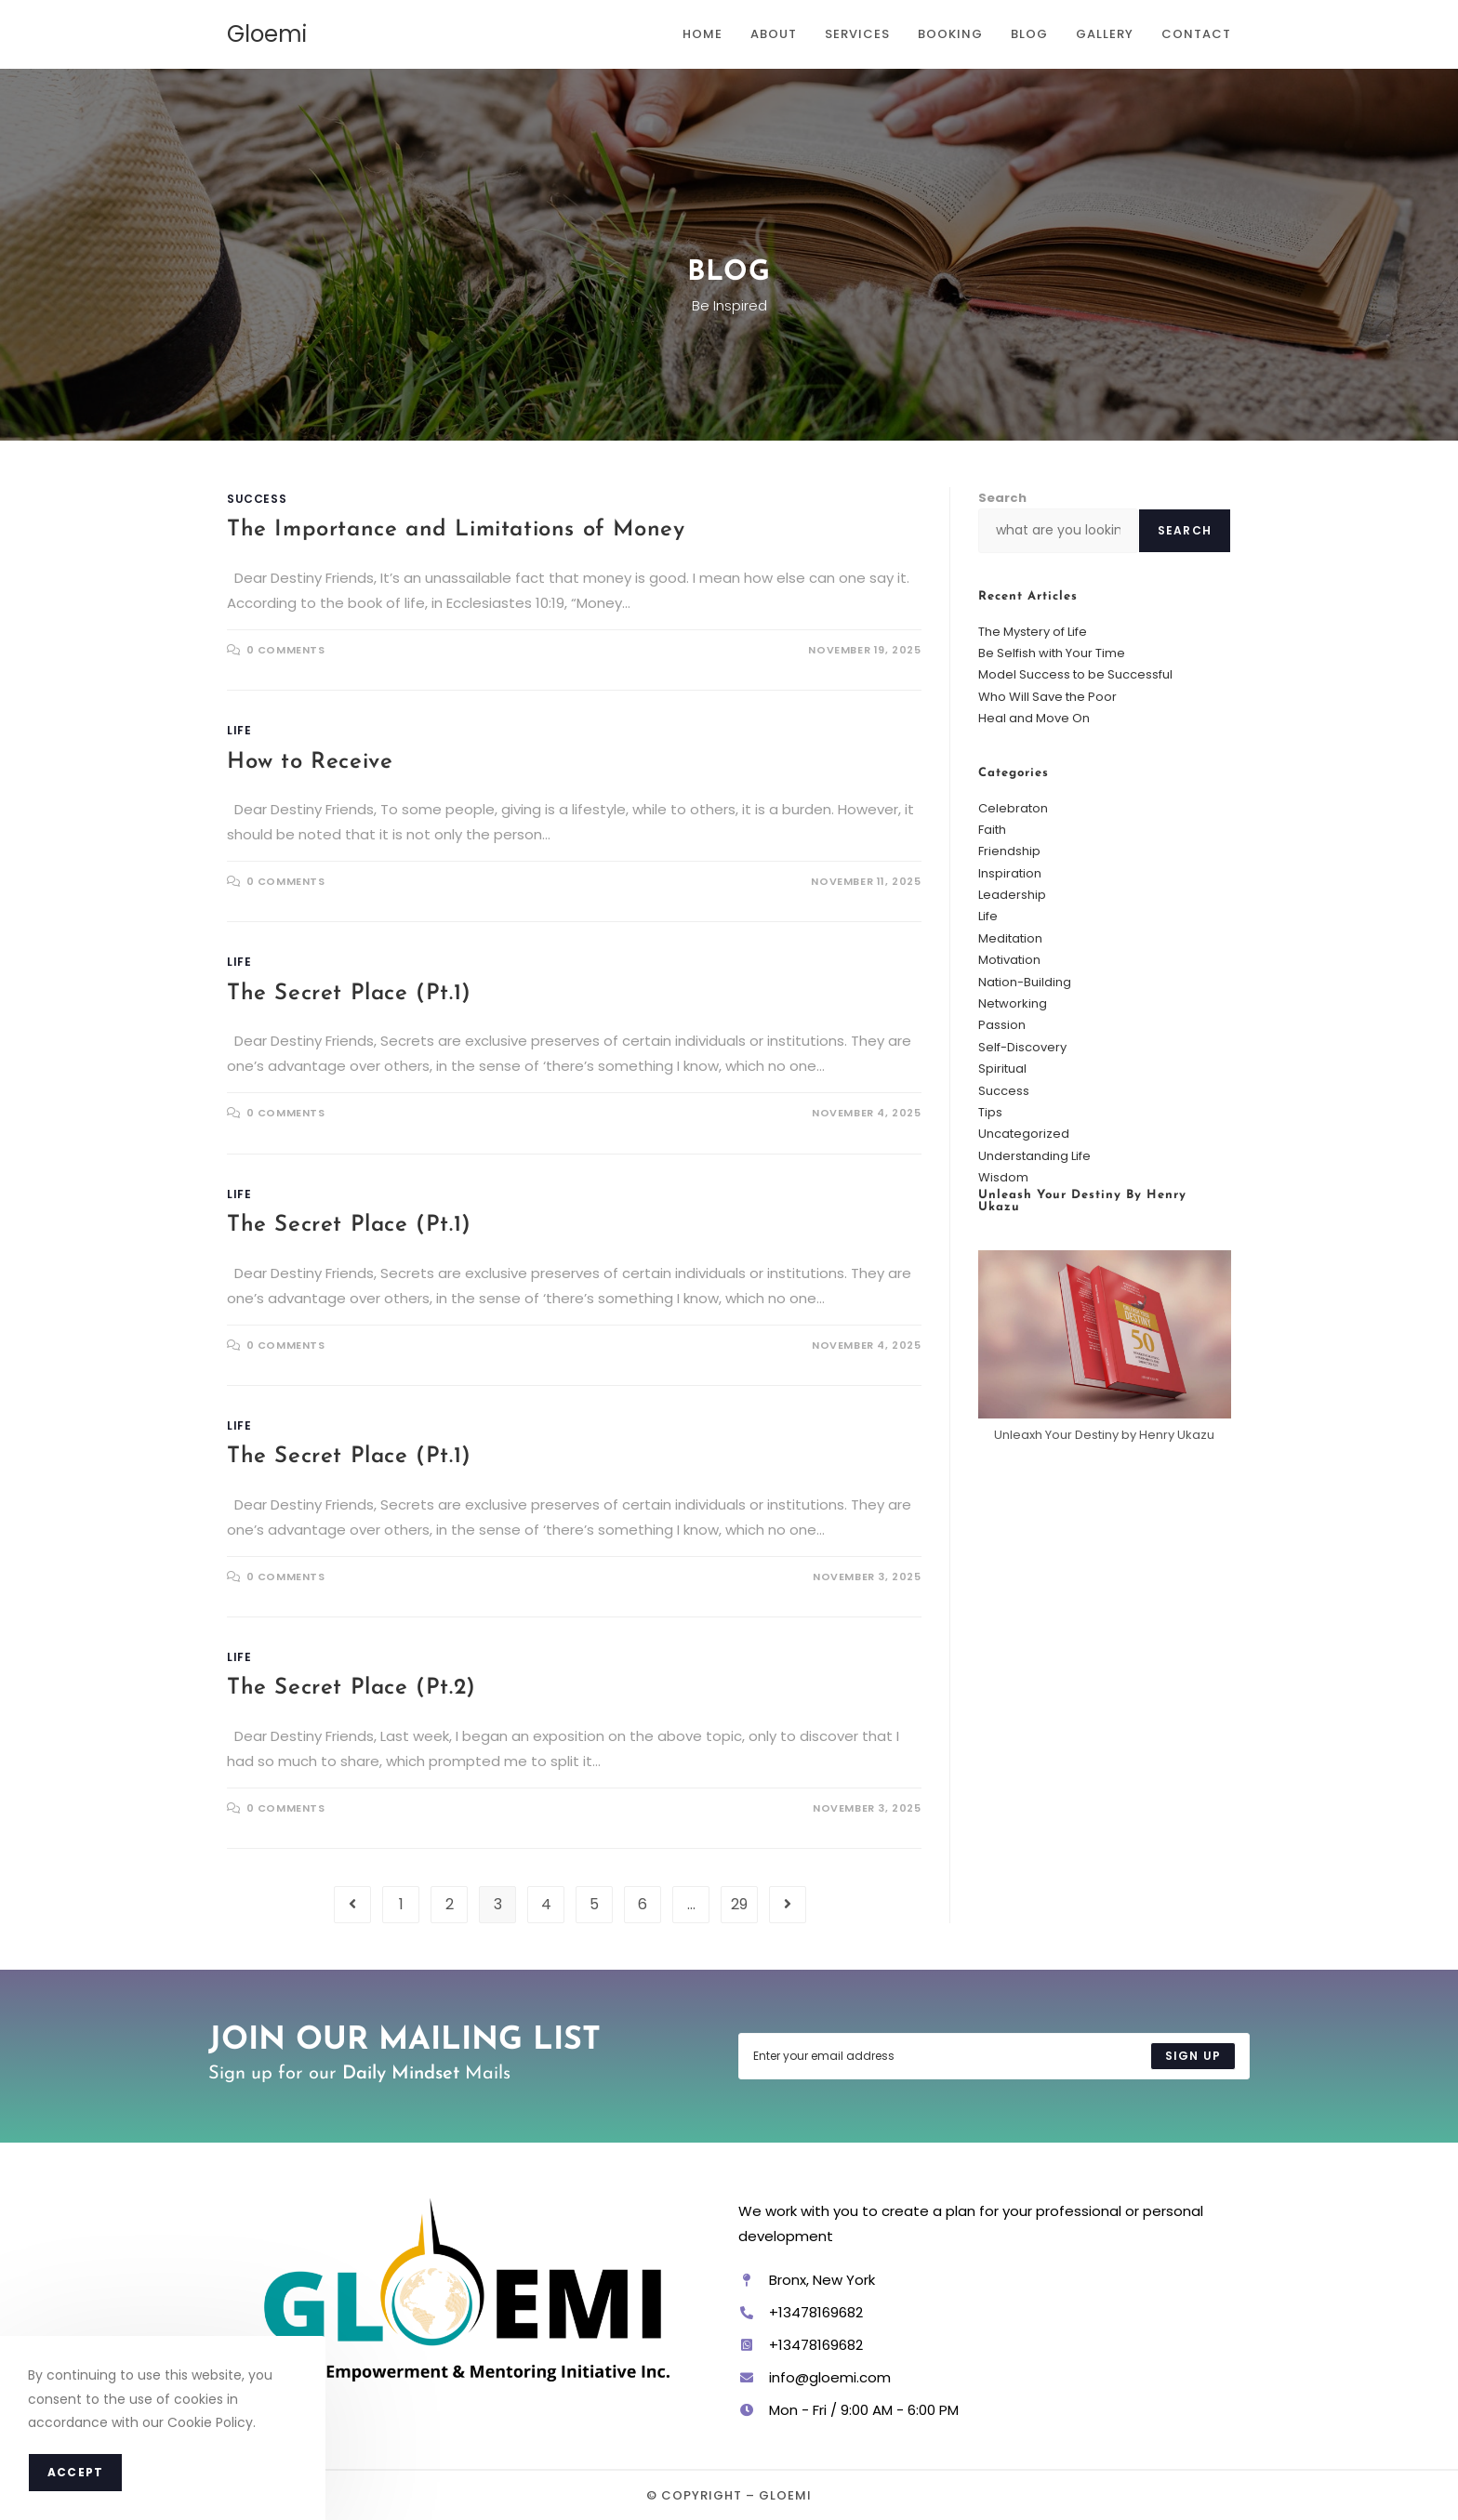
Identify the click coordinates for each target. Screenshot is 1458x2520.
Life (239, 730)
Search (1002, 498)
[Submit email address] (1193, 2056)
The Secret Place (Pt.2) (351, 1688)
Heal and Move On (1034, 718)
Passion (1002, 1025)
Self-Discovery (1022, 1047)
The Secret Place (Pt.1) (349, 994)
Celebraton (1013, 808)
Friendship (1009, 851)
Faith (992, 829)
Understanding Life (1034, 1156)
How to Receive (309, 762)
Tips (990, 1112)
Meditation (1010, 938)
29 (739, 1904)
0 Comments (285, 649)
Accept (75, 2472)
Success (256, 499)
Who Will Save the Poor (1047, 697)
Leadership (1012, 895)
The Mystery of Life (1032, 631)
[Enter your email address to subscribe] (994, 2056)
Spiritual (1002, 1068)
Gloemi (267, 34)
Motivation (1009, 960)
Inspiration (1009, 873)
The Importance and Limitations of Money (455, 530)
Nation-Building (1024, 982)
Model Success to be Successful (1075, 674)
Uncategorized (1023, 1133)
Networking (1012, 1003)
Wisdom (1003, 1177)
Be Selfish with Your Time (1051, 653)
